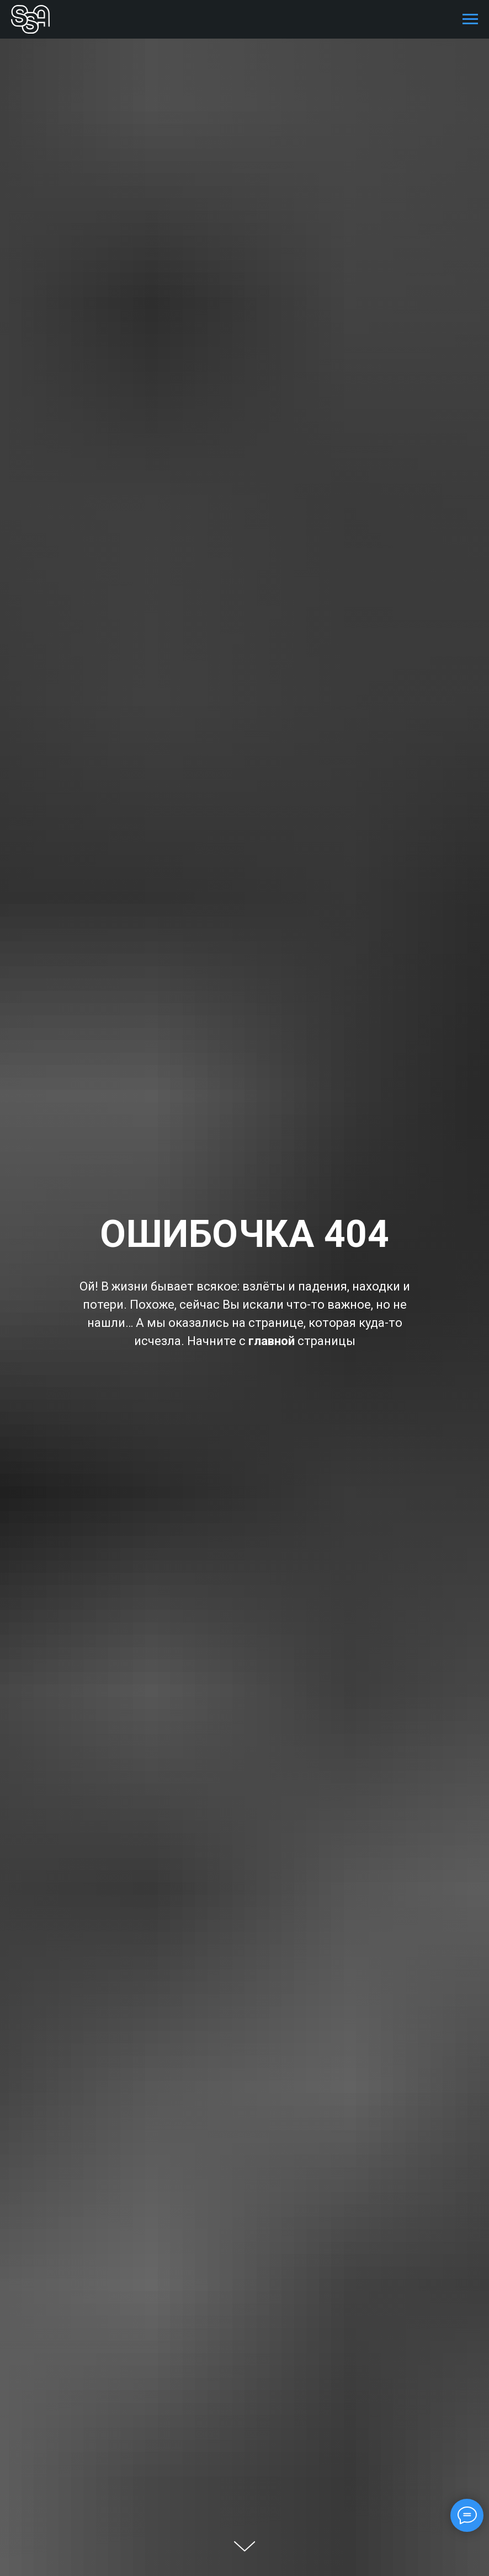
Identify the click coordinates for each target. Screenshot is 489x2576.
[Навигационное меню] (470, 19)
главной (271, 1341)
